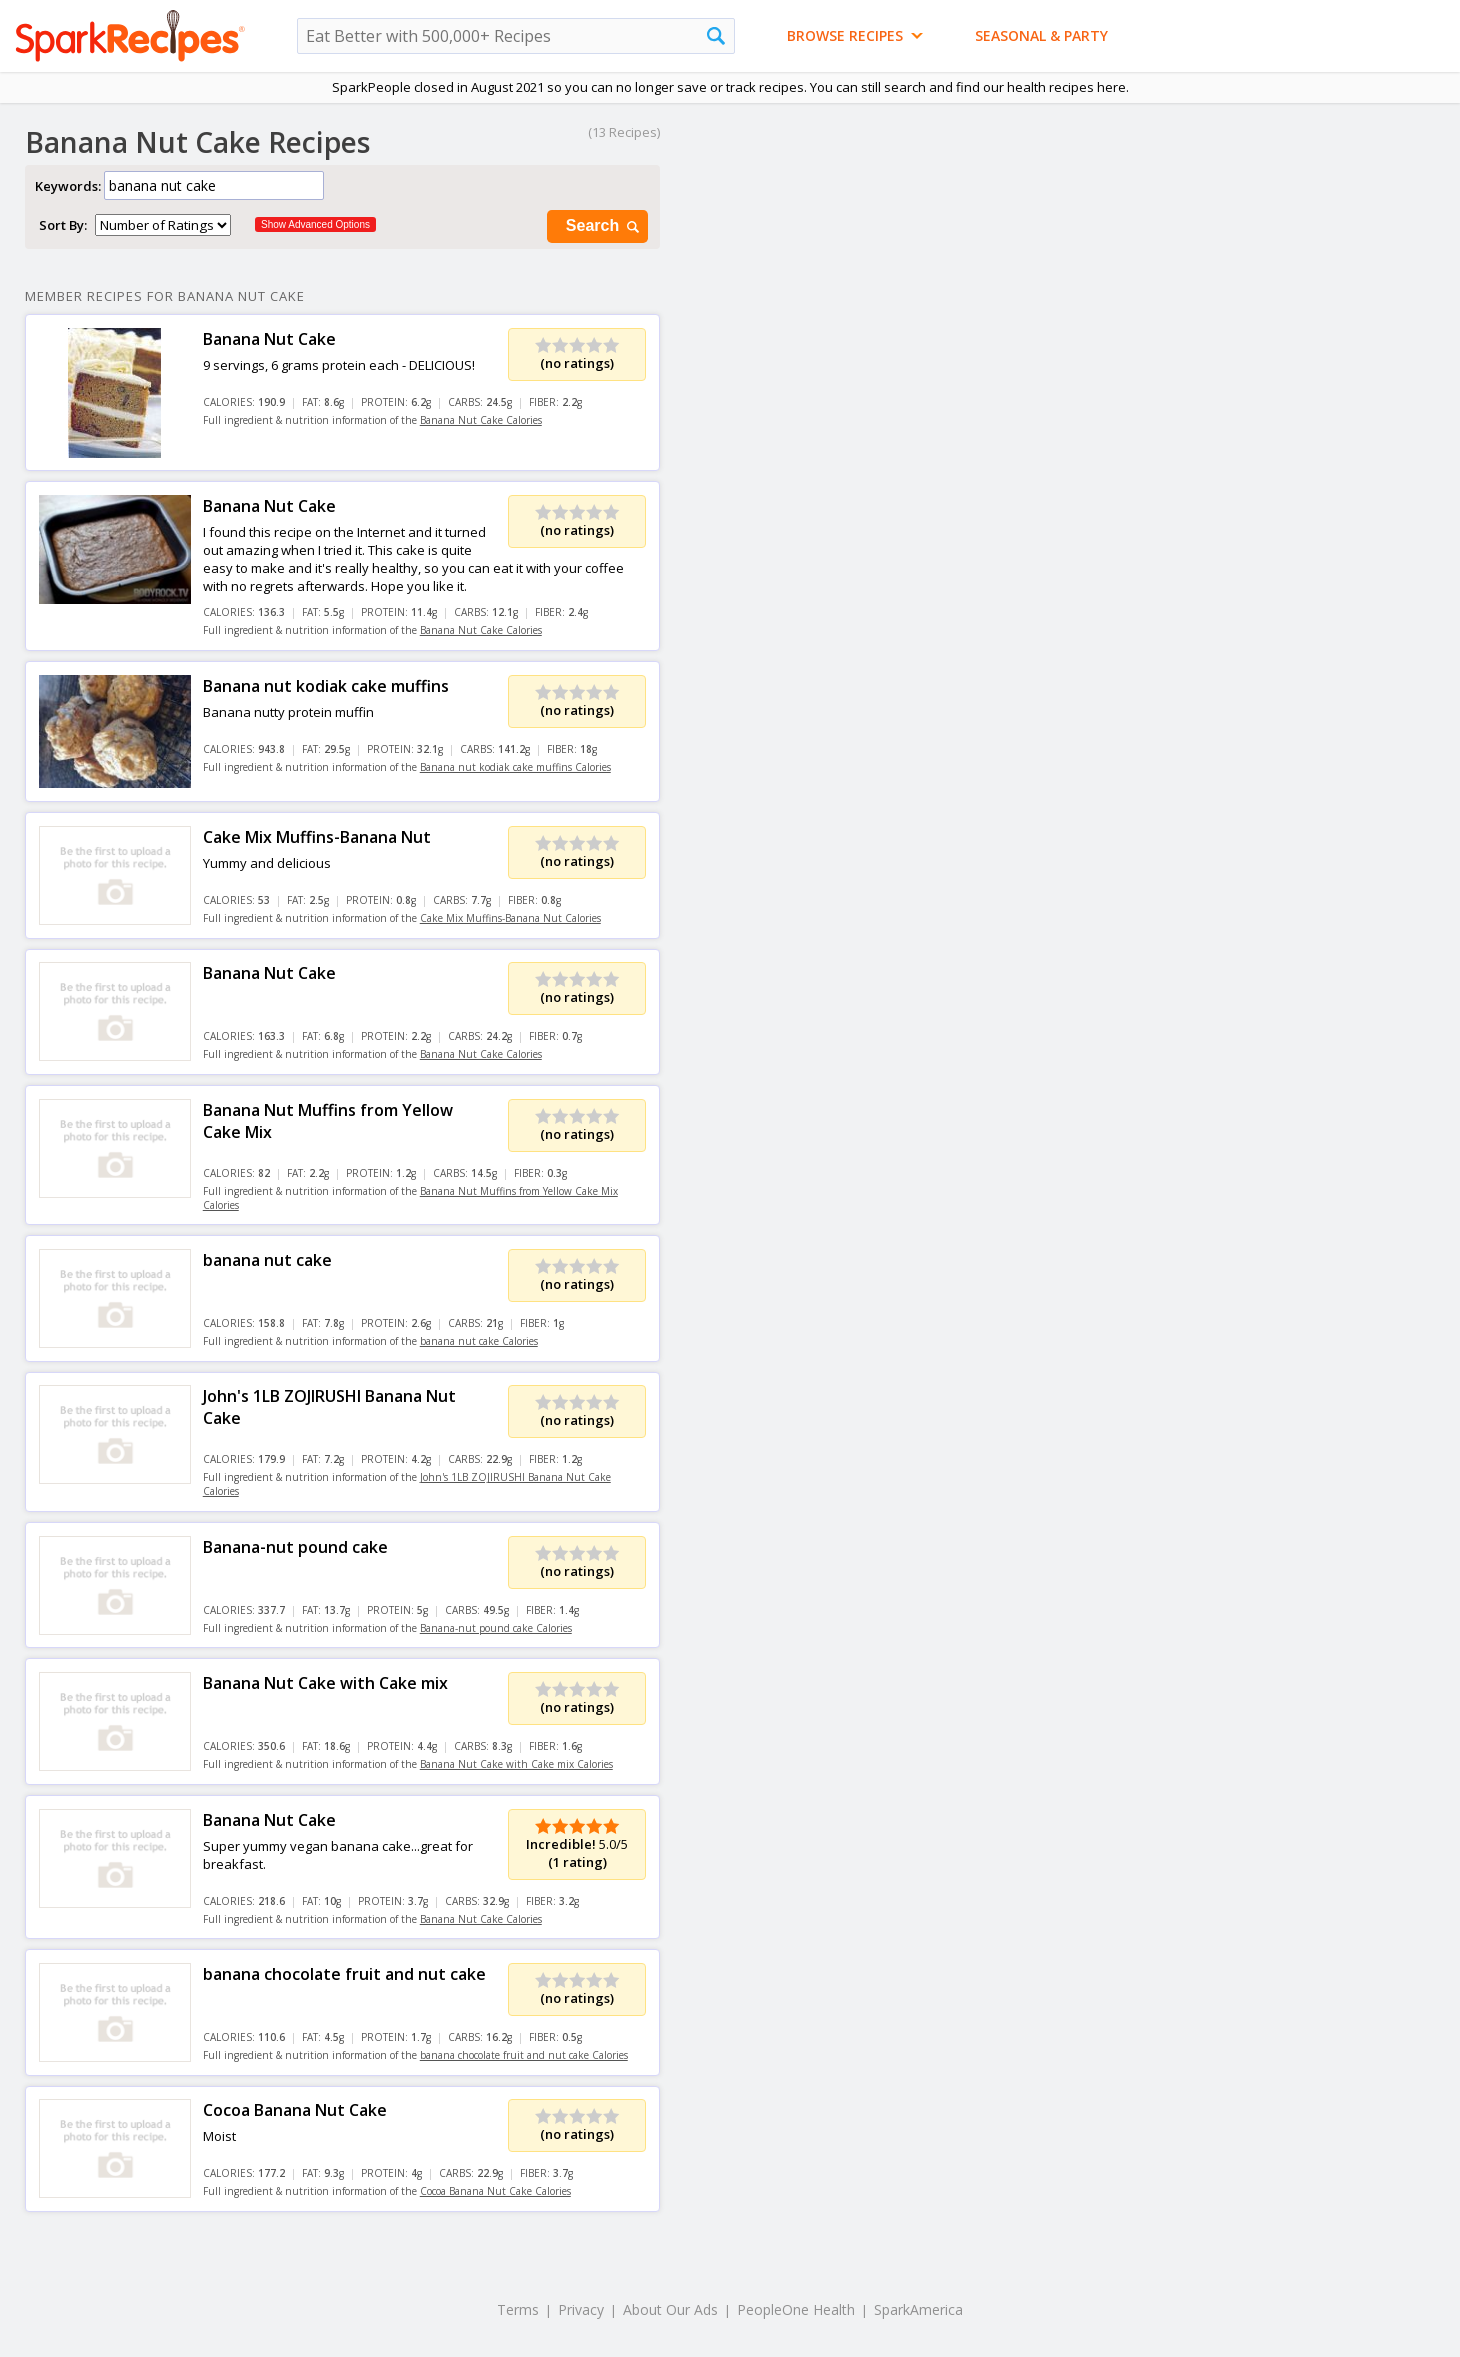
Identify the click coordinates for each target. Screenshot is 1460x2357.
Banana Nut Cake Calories (481, 420)
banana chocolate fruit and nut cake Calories (524, 2055)
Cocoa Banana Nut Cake (295, 2110)
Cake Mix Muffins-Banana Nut (317, 837)
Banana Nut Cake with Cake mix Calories (516, 1764)
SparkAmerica (918, 2309)
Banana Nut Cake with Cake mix (325, 1683)
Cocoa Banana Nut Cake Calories (495, 2191)
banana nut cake (267, 1260)
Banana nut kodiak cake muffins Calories (515, 767)
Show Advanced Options (315, 224)
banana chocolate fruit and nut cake (344, 1974)
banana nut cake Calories (479, 1341)
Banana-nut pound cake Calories (496, 1628)
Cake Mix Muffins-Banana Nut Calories (510, 918)
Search (604, 226)
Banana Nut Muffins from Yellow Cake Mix (328, 1121)
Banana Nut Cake (269, 339)
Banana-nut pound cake (295, 1547)
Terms (518, 2309)
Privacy (581, 2309)
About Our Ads (670, 2309)
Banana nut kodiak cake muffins (326, 686)
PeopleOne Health (796, 2309)
